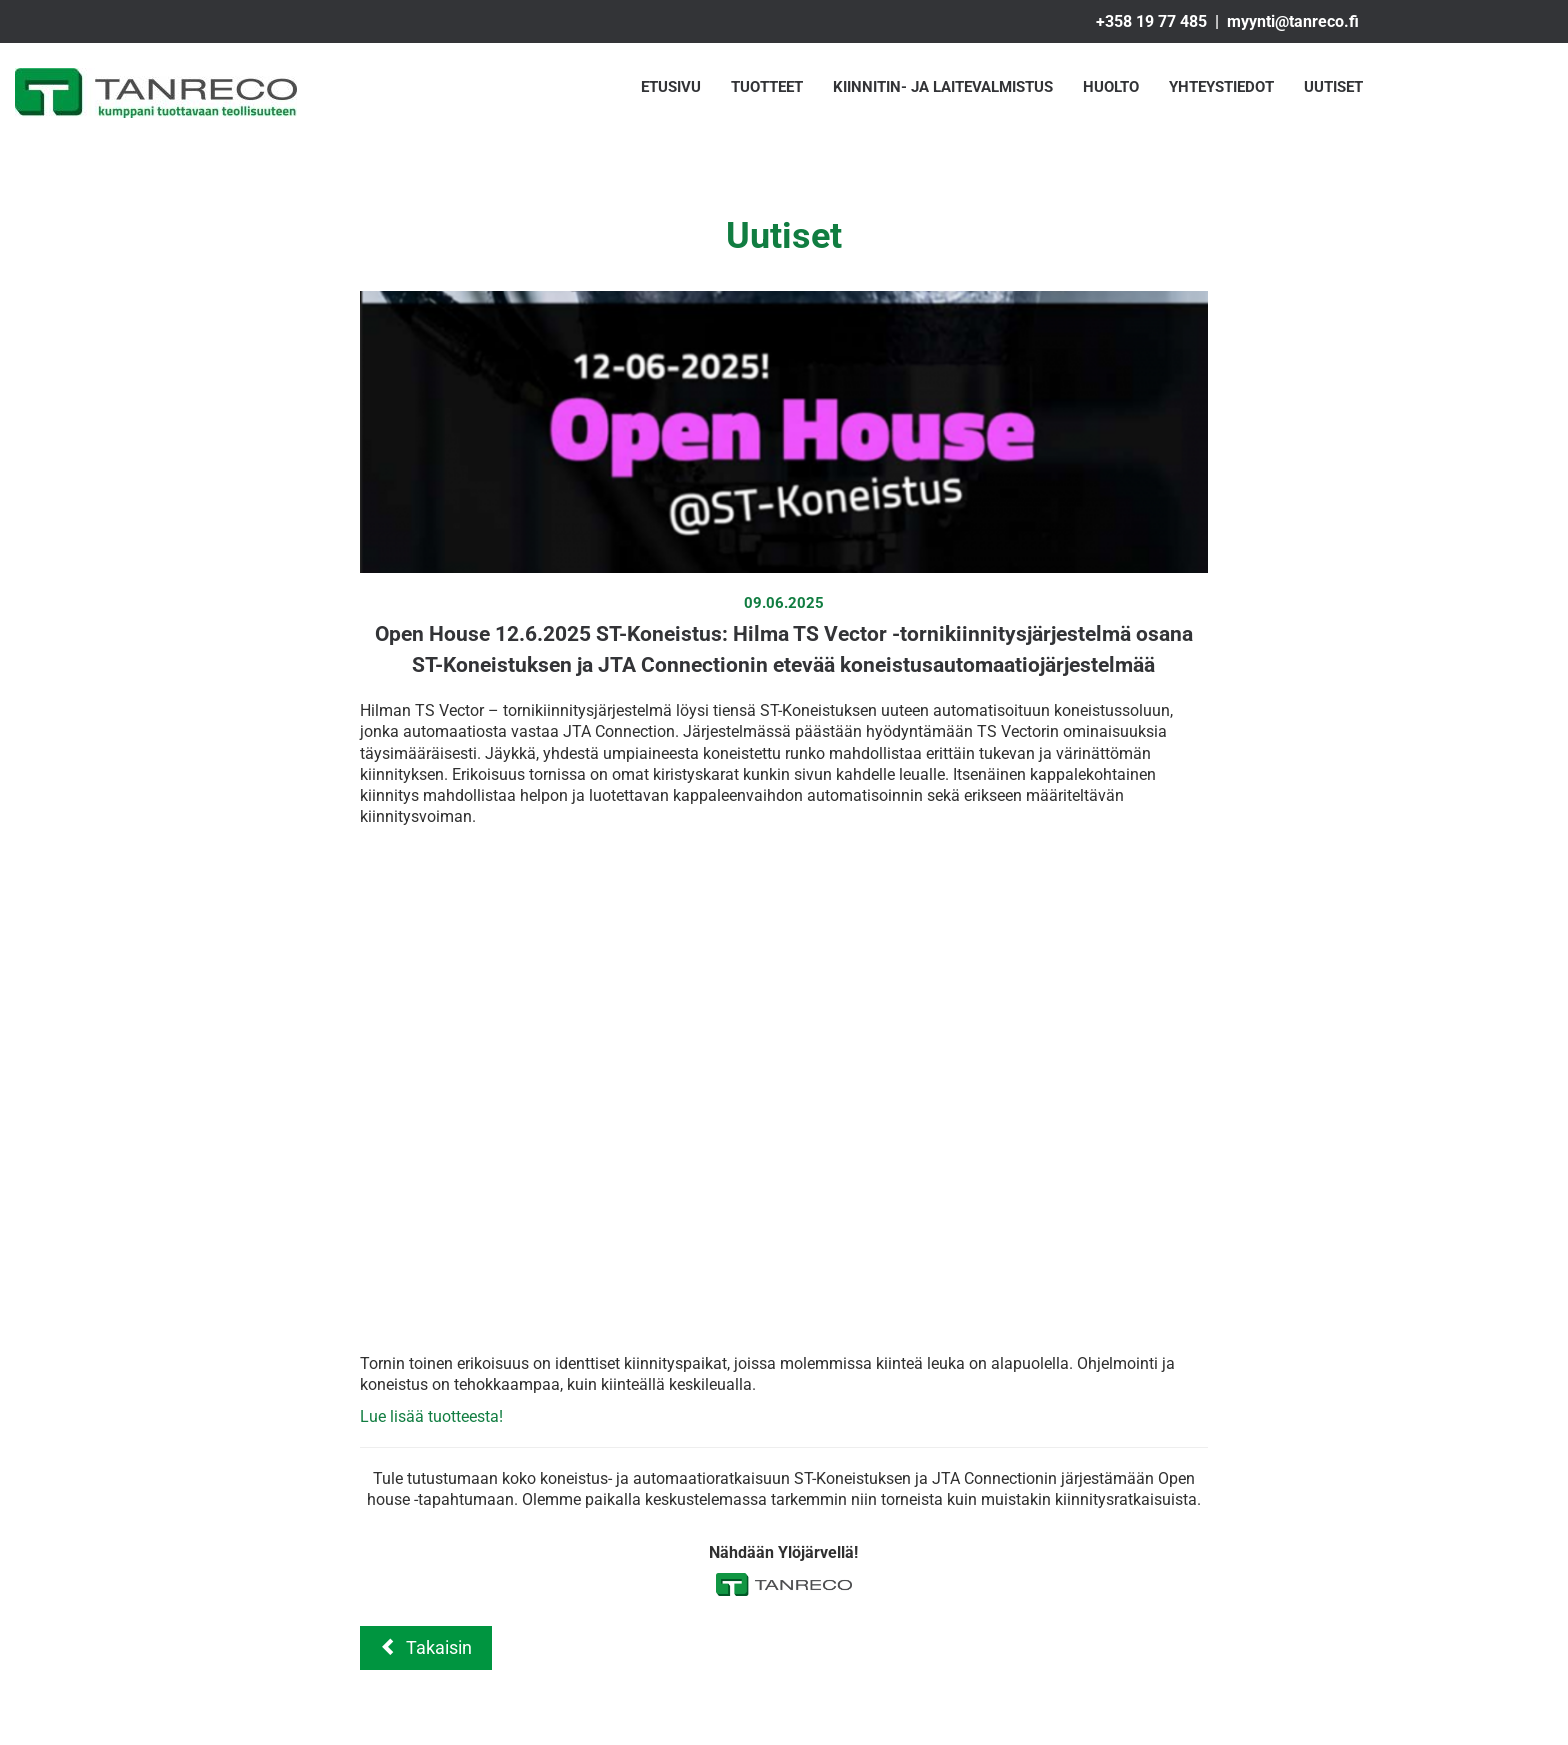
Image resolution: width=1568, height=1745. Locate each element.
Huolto (1111, 87)
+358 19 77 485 (1151, 21)
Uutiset (1333, 87)
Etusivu (671, 87)
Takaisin (426, 1647)
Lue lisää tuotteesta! (431, 1416)
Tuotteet (767, 87)
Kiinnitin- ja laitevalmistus (943, 87)
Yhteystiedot (1221, 87)
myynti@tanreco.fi (1293, 21)
